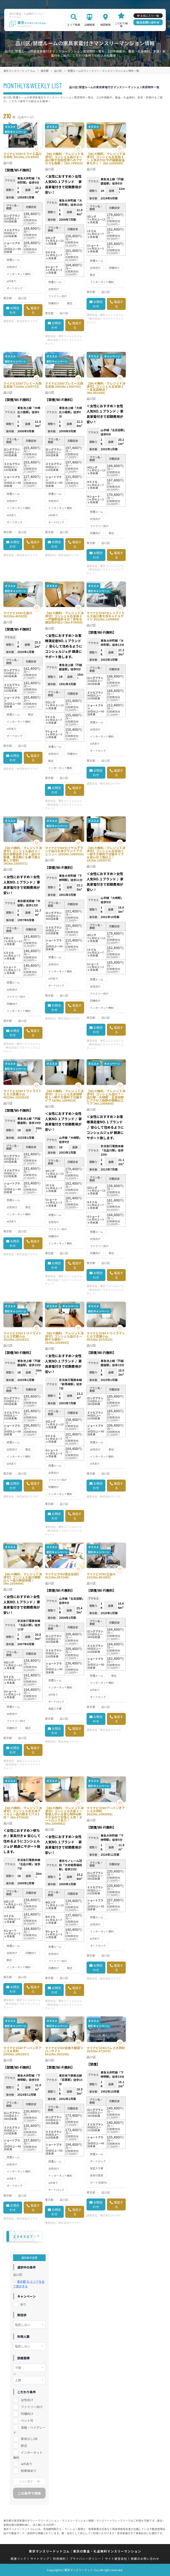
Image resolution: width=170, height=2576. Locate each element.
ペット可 (27, 2420)
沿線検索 (89, 24)
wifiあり (26, 2463)
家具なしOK (29, 2438)
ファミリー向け (31, 2406)
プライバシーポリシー (85, 2558)
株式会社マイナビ (27, 321)
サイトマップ (39, 2558)
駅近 (24, 2445)
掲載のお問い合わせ (145, 2558)
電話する (35, 310)
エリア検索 (73, 24)
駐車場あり (28, 2470)
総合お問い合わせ (148, 22)
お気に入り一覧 (149, 16)
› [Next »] (116, 2236)
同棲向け (27, 2413)
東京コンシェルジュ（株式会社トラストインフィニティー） (63, 339)
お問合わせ (14, 310)
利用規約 (59, 2558)
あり (23, 2304)
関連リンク (19, 2558)
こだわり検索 (121, 24)
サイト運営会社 (116, 2558)
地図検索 (105, 24)
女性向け (27, 2399)
